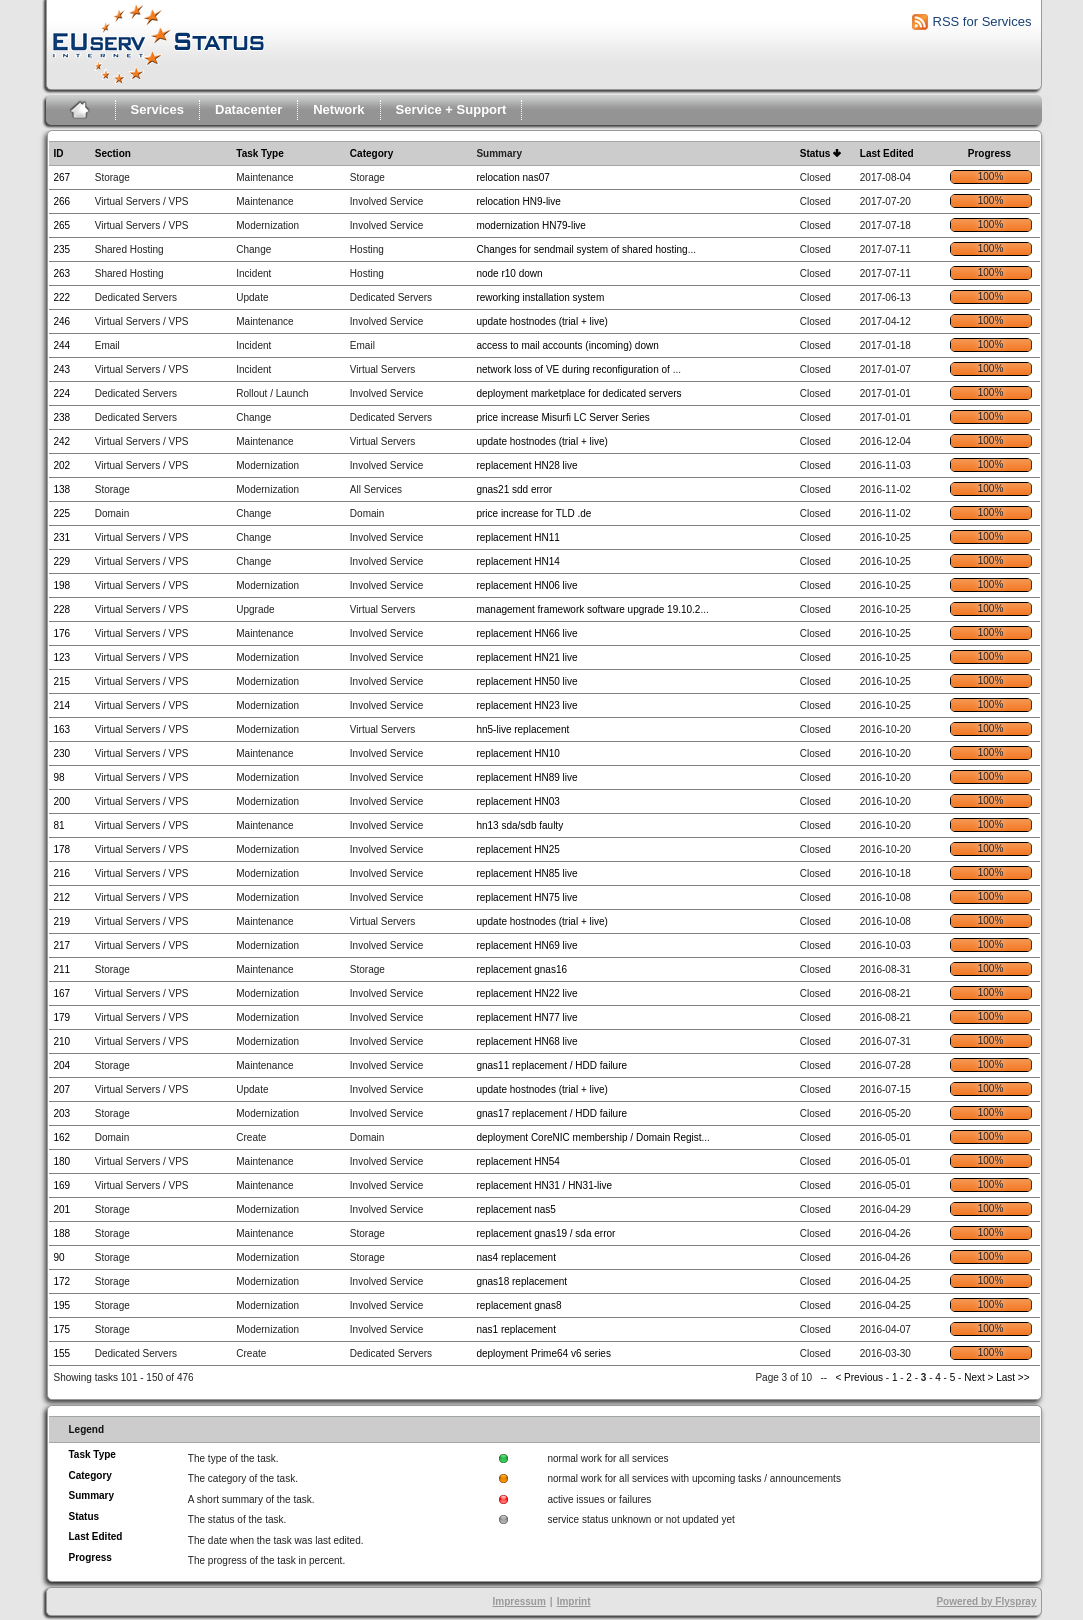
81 (59, 825)
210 (62, 1041)
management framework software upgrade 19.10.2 (588, 609)
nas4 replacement (516, 1257)
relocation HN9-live (518, 201)
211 (62, 969)
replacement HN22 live (526, 993)
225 (62, 513)
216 (62, 873)
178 (62, 849)
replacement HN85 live (526, 873)
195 (62, 1305)
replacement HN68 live (526, 1041)
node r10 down (509, 273)
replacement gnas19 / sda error (545, 1233)
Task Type (259, 153)
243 (62, 369)
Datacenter (248, 109)
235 (62, 249)
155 (62, 1353)
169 (62, 1185)
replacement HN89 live (526, 777)
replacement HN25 (517, 849)
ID (59, 153)
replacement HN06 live (526, 585)
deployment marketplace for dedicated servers (578, 393)
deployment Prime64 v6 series (543, 1353)
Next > (978, 1377)
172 (62, 1281)
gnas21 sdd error (514, 489)
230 (62, 753)
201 (62, 1209)
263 (62, 273)
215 (62, 681)
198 (62, 585)
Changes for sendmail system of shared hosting (581, 249)
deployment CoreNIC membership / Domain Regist (588, 1137)
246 (62, 321)
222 (62, 297)
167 (62, 993)
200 (62, 801)
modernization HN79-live (531, 225)
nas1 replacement (516, 1329)
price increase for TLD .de (533, 513)
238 (62, 417)
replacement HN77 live (526, 1017)
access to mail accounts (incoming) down (567, 345)
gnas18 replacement (521, 1281)
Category (371, 153)
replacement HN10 (517, 753)
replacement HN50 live (526, 681)
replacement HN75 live (526, 897)
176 (62, 633)
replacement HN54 (517, 1161)
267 (62, 177)
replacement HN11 (517, 537)
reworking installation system (540, 297)
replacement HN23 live (526, 705)
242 (62, 441)
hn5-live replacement (522, 729)
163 (62, 729)
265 (62, 225)
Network (338, 109)
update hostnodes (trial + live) (541, 321)
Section (113, 153)
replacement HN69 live (526, 945)
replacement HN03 (517, 801)
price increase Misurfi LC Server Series (562, 417)
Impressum (518, 1601)
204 (62, 1065)
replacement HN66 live (526, 633)
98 (59, 777)
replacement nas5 (516, 1209)
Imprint (574, 1601)
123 (62, 657)
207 (62, 1089)
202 (62, 465)
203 (62, 1113)
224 (62, 393)
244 (62, 345)
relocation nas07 (512, 177)
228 (62, 609)
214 (62, 705)
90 (59, 1257)
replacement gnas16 (521, 969)
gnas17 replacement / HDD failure (551, 1113)
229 (62, 561)
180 (62, 1161)
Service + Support (451, 109)
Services (158, 109)
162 (62, 1137)
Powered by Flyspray (986, 1601)
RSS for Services (982, 21)
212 (62, 897)
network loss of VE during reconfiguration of (574, 369)
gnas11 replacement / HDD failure (551, 1065)
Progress (989, 153)
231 (62, 537)
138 (62, 489)
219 (62, 921)
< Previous (859, 1377)
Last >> (1011, 1377)
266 (62, 201)
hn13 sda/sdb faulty (519, 825)
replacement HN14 (517, 561)
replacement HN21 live (526, 657)
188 (62, 1233)
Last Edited (887, 153)
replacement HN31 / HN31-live (544, 1185)
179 (62, 1017)
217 (62, 945)
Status (815, 153)
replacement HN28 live (526, 465)
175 (62, 1329)
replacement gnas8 (518, 1305)
